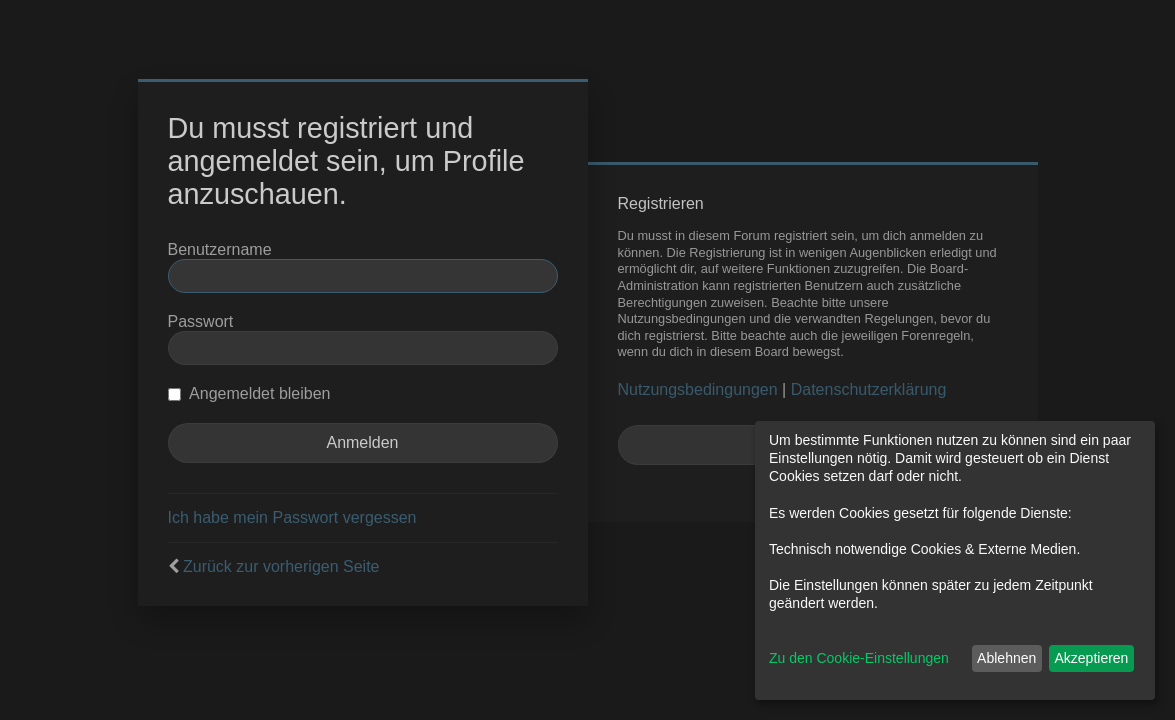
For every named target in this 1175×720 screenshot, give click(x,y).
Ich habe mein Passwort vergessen (292, 517)
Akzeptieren (1091, 658)
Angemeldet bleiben (249, 393)
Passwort (201, 321)
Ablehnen (1006, 658)
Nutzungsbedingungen (698, 389)
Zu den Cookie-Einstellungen (859, 658)
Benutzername (220, 249)
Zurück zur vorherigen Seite (281, 566)
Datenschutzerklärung (869, 389)
